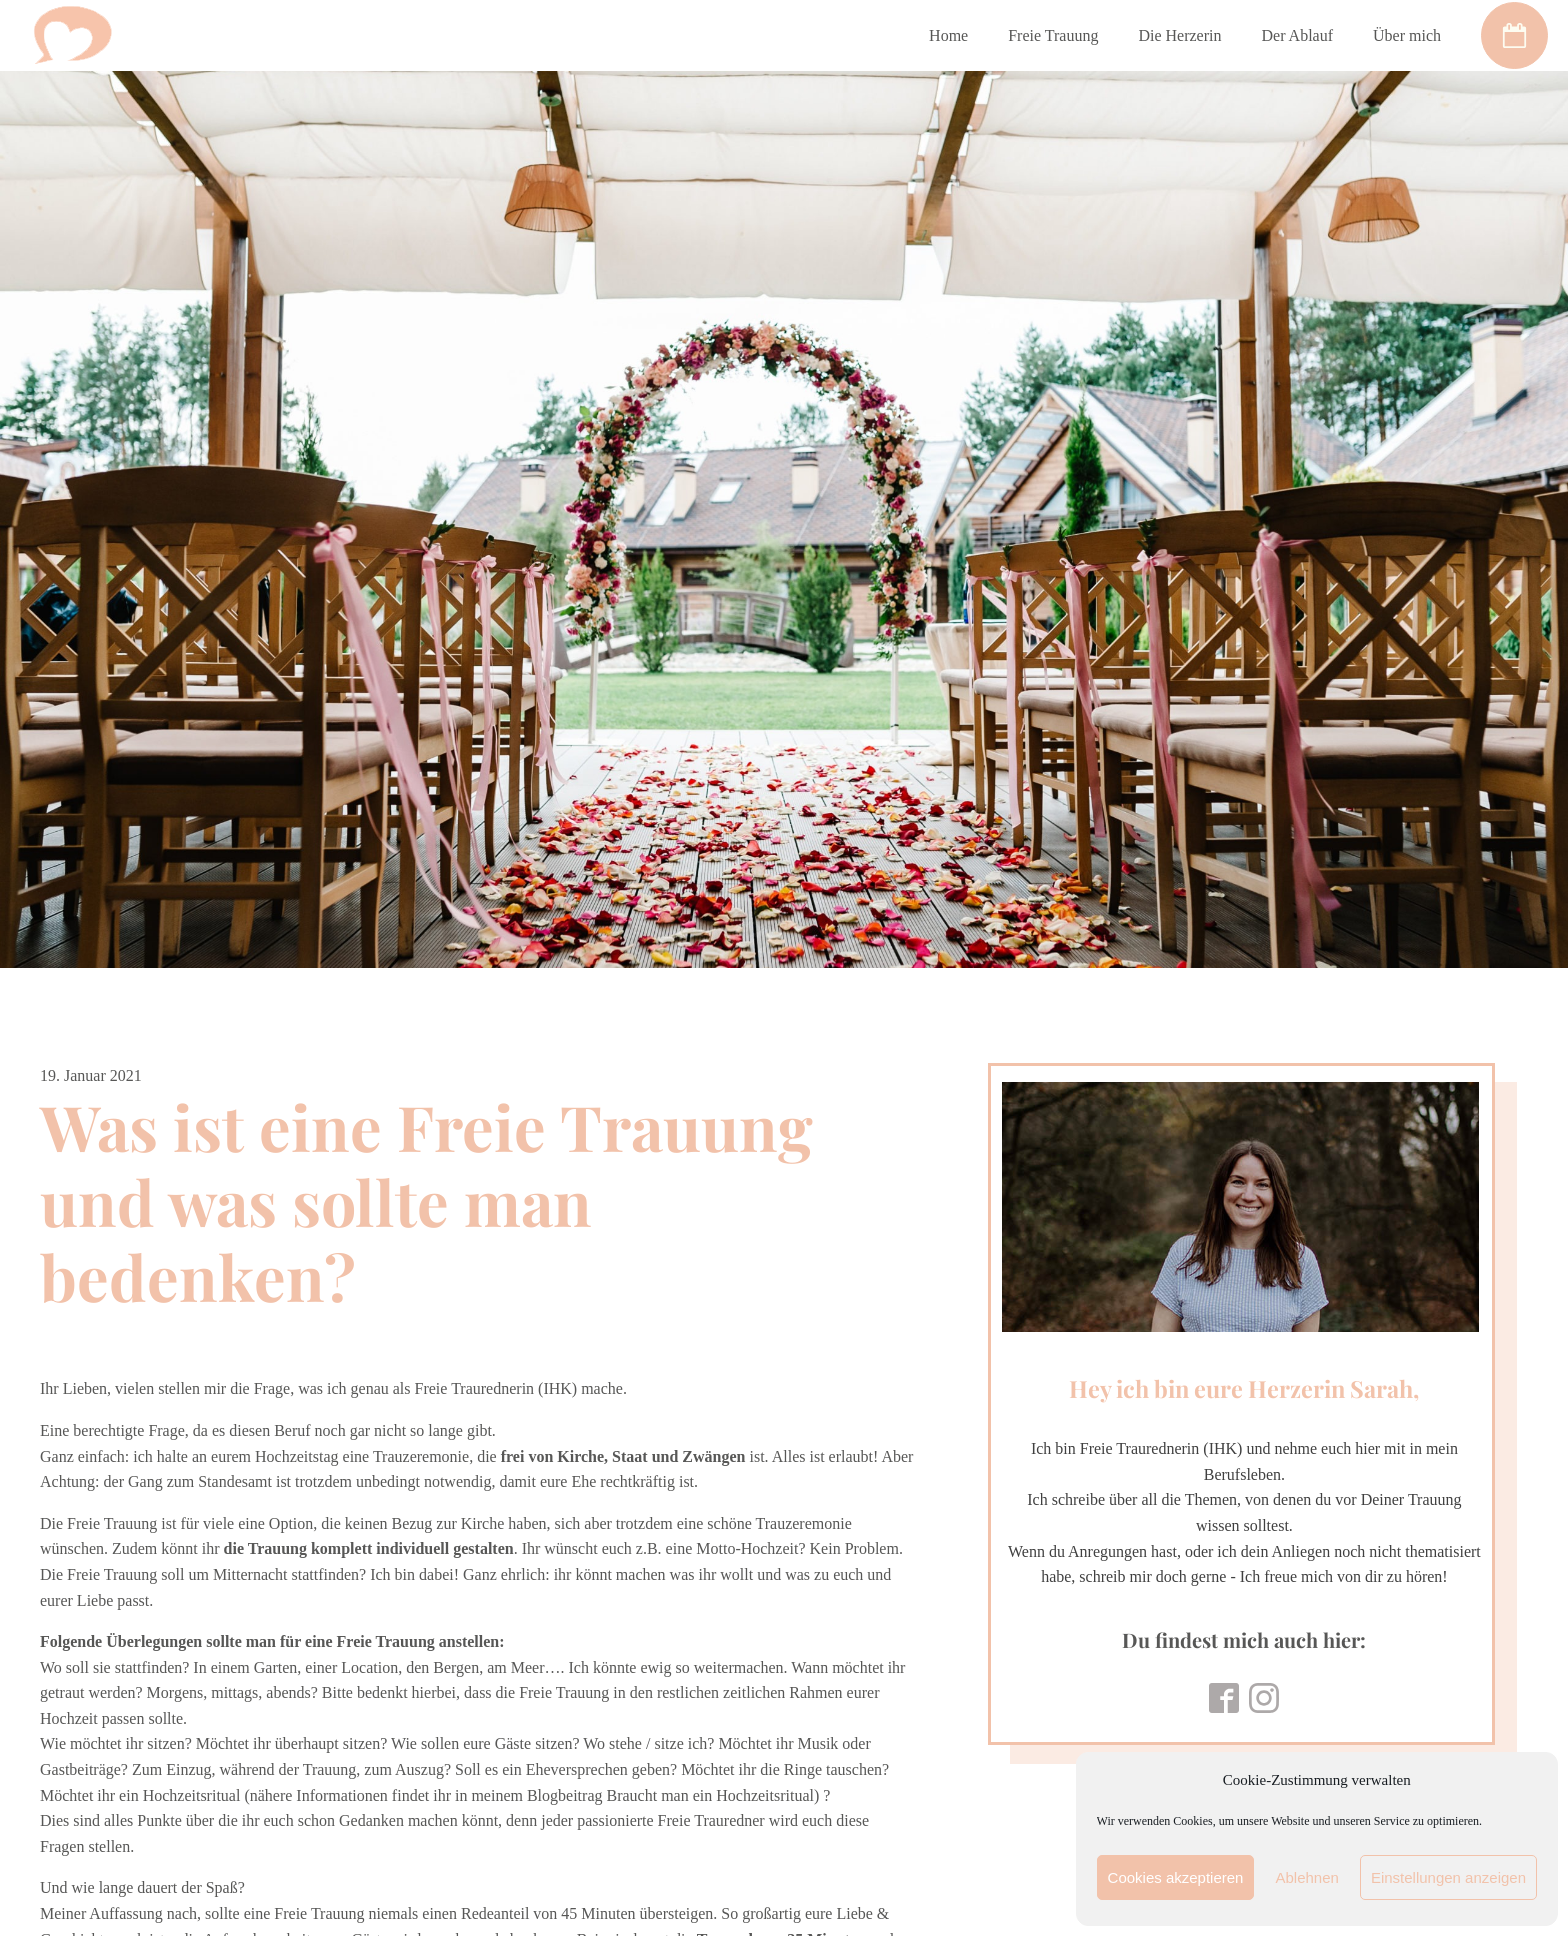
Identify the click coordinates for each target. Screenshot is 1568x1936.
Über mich (1407, 35)
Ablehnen (1306, 1877)
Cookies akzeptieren (1176, 1877)
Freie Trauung (1053, 35)
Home (948, 35)
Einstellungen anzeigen (1448, 1877)
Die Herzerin (1179, 35)
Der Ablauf (1297, 35)
